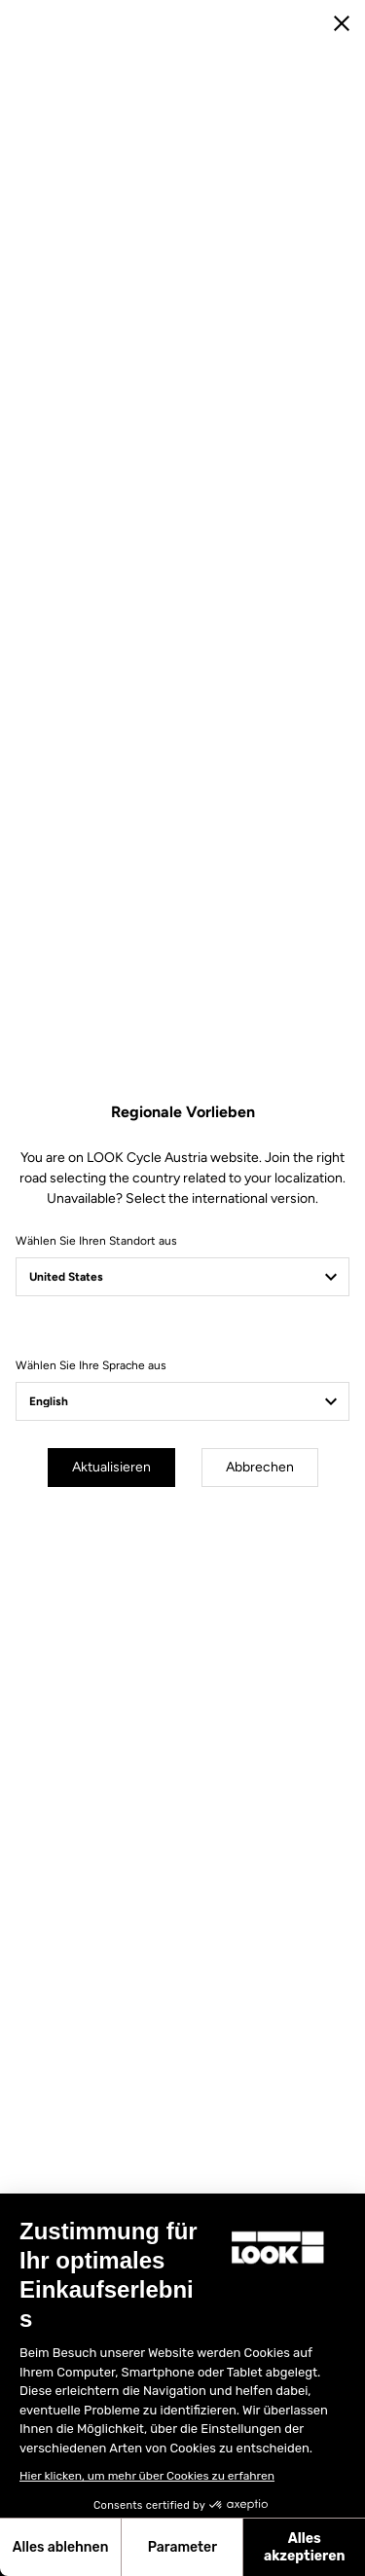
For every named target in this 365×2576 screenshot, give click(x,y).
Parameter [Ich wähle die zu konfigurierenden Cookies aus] (182, 2547)
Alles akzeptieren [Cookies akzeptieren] (305, 2547)
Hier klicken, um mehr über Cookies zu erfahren (146, 2476)
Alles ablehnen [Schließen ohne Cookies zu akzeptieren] (61, 2547)
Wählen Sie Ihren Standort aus (96, 1241)
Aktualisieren (111, 1467)
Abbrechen (260, 1467)
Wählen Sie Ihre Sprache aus (91, 1365)
